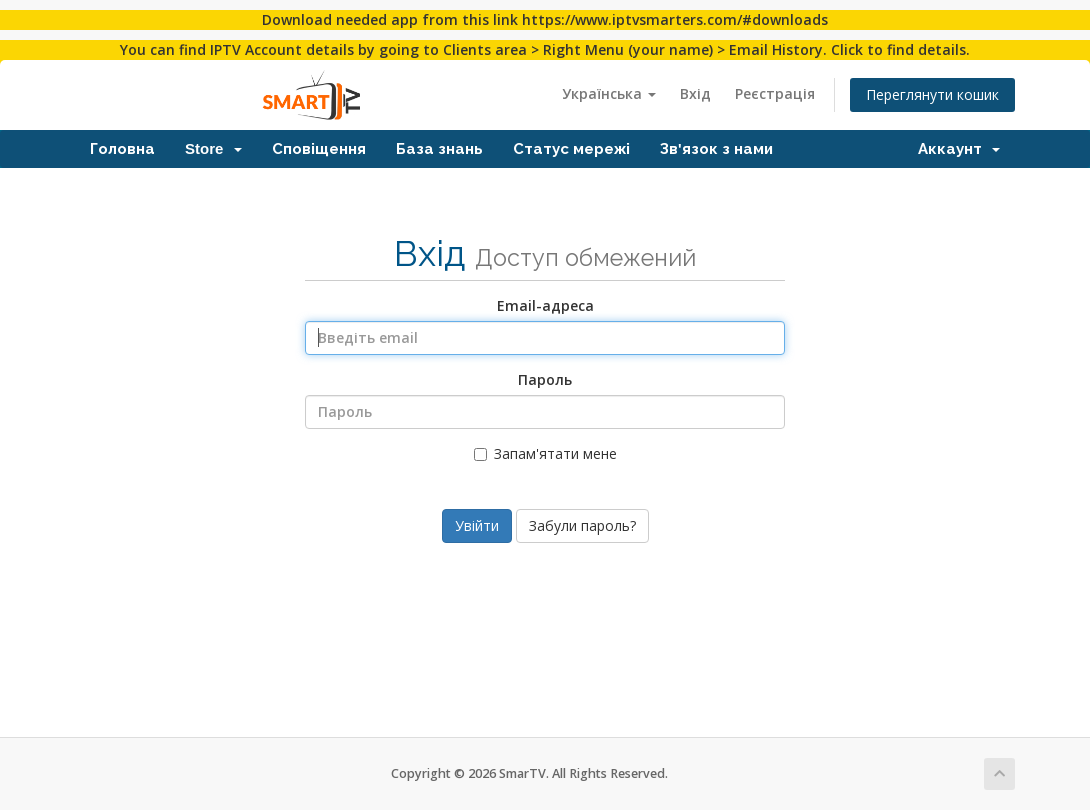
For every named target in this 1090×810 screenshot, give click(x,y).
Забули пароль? (582, 525)
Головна (122, 148)
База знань (439, 148)
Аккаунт (959, 148)
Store (213, 148)
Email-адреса (545, 305)
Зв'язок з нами (716, 148)
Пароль (545, 379)
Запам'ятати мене (545, 453)
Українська (609, 93)
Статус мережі (571, 148)
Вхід (695, 93)
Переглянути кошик (932, 94)
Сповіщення (319, 148)
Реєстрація (775, 93)
